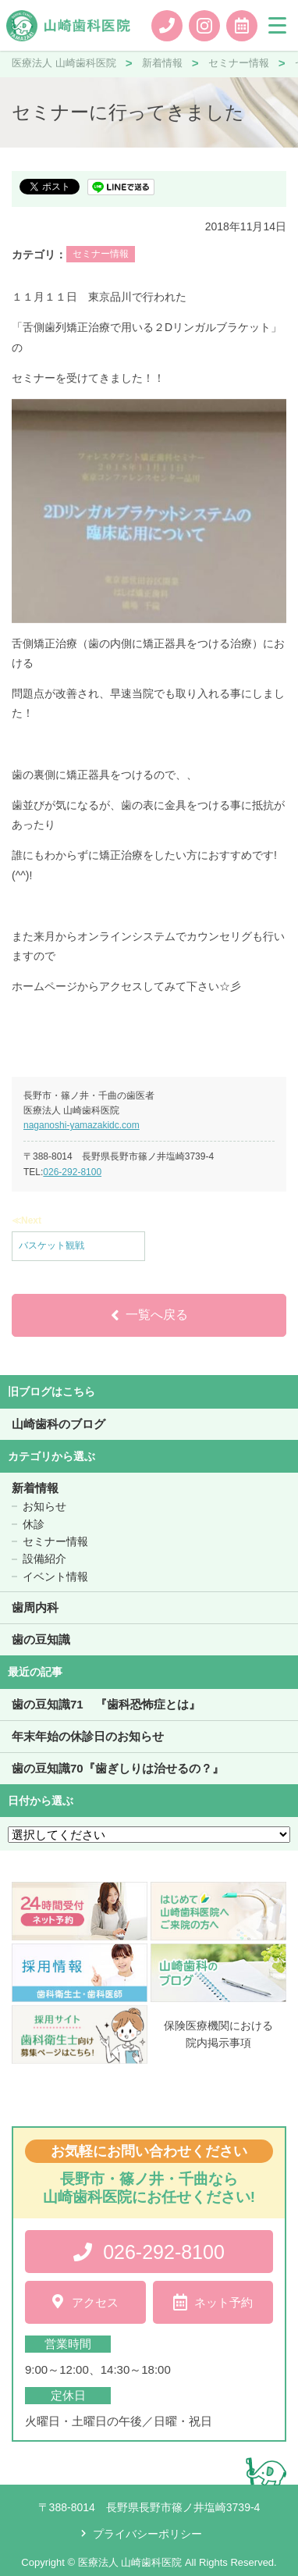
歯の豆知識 (41, 1639)
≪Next (26, 1220)
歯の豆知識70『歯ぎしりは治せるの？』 (118, 1768)
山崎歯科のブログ (58, 1424)
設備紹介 (44, 1558)
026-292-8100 (72, 1172)
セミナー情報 (101, 253)
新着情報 (35, 1488)
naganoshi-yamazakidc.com (81, 1125)
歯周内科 (35, 1607)
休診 (33, 1524)
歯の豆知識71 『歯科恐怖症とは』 (106, 1704)
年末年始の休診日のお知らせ (88, 1736)
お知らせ (44, 1506)
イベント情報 (55, 1576)
